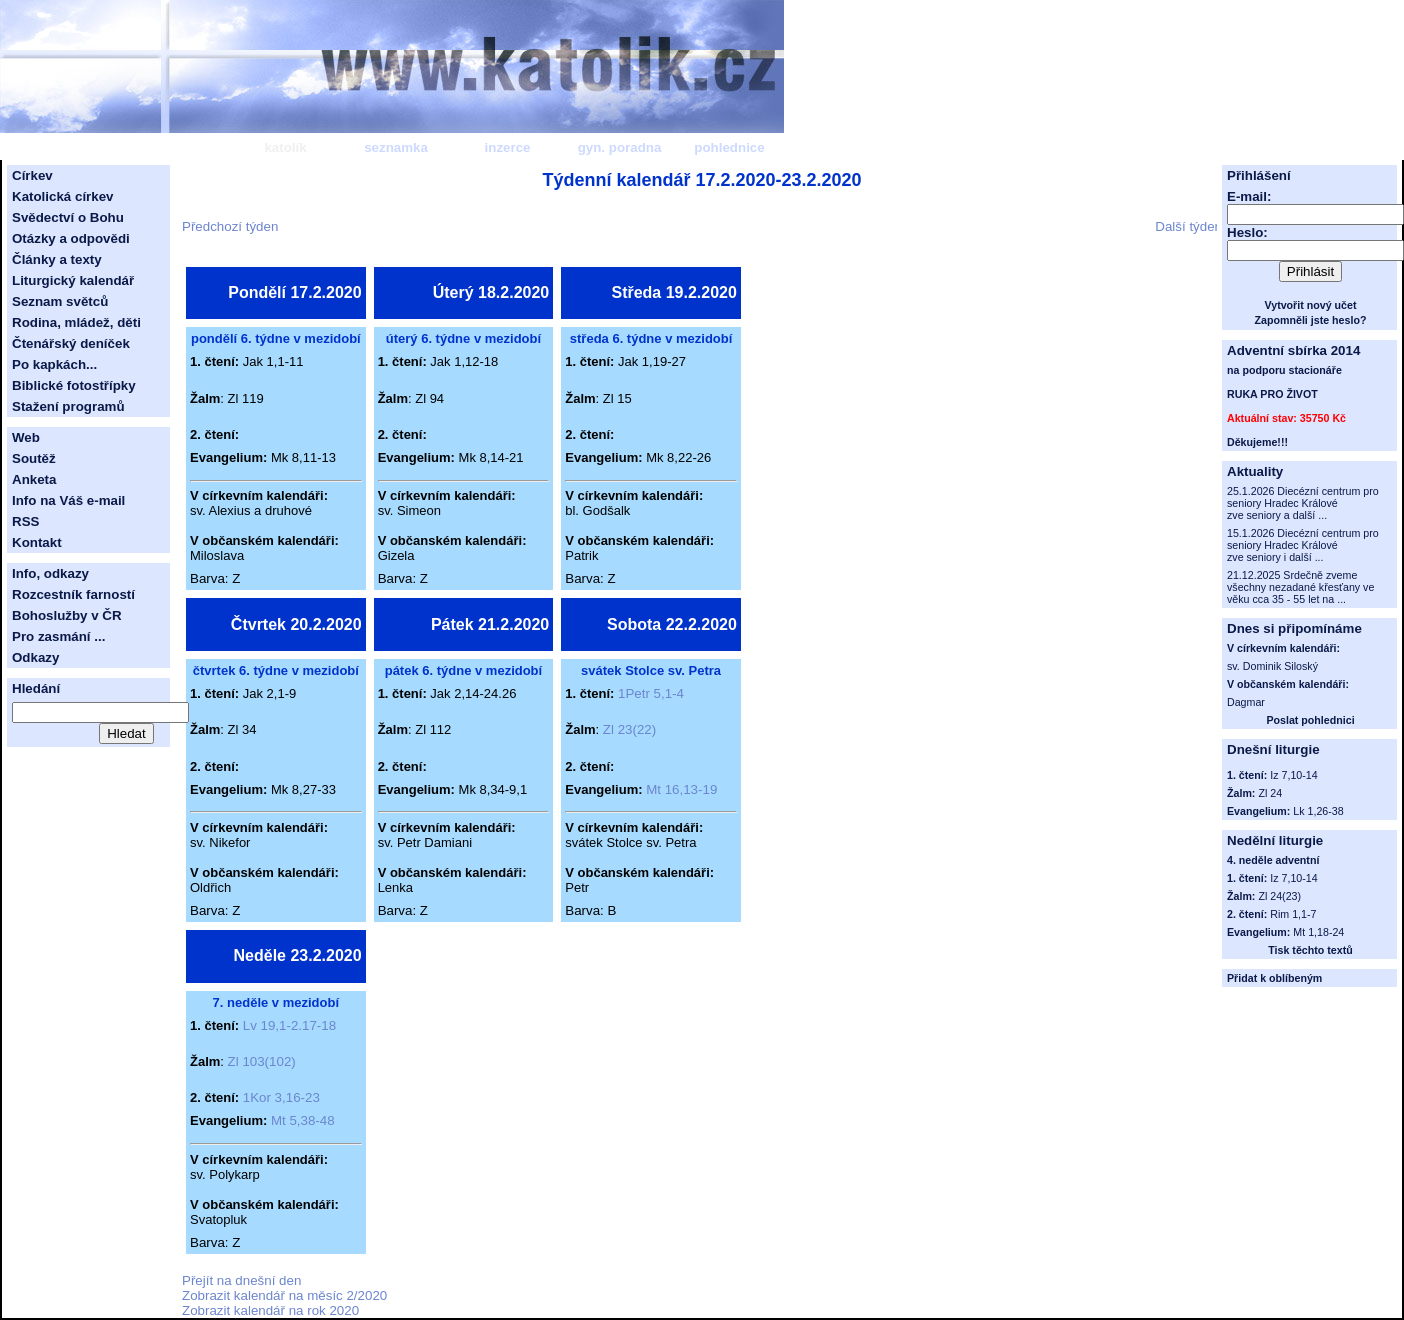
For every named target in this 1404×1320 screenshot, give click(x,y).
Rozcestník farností (73, 594)
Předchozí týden (230, 226)
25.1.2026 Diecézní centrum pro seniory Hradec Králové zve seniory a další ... (1303, 503)
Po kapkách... (54, 364)
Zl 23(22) (629, 729)
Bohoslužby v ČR (67, 615)
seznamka (396, 147)
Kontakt (37, 542)
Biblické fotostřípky (74, 385)
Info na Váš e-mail (68, 500)
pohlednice (729, 147)
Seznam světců (60, 301)
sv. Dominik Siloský (1272, 666)
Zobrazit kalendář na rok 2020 (270, 1310)
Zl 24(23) (1279, 896)
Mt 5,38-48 (303, 1120)
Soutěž (34, 458)
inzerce (508, 147)
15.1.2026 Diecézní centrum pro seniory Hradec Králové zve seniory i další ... (1303, 545)
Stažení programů (68, 406)
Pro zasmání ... (58, 636)
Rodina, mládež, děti (76, 322)
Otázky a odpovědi (71, 238)
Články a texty (57, 259)
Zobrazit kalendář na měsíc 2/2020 (284, 1295)
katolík (285, 147)
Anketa (34, 479)
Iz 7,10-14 (1293, 878)
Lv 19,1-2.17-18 (289, 1025)
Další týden (1188, 226)
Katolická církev (63, 196)
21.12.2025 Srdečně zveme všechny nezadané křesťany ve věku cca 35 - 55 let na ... (1300, 587)
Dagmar (1246, 702)
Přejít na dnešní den (241, 1280)
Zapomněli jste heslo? (1311, 320)
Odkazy (35, 657)
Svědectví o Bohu (68, 217)
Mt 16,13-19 (681, 789)
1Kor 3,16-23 (281, 1097)
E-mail (1247, 196)
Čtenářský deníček (71, 343)
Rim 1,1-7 (1293, 914)
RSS (25, 521)
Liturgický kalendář (73, 280)
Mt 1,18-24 (1318, 932)
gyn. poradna (620, 147)
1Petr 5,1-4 (651, 693)
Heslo (1245, 232)
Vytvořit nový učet (1311, 305)
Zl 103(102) (262, 1061)
